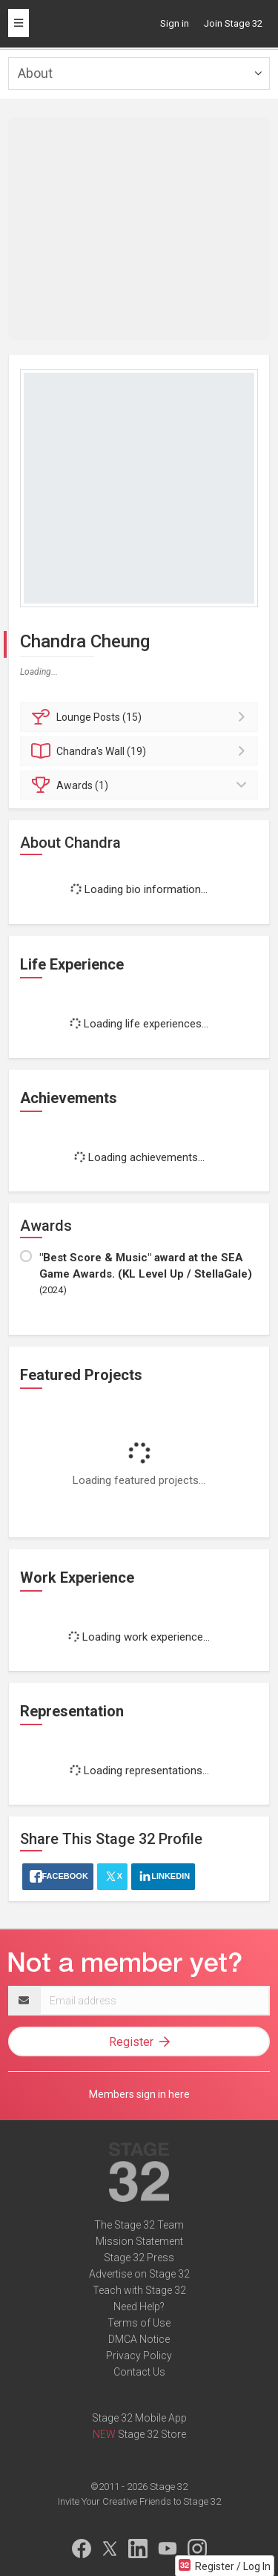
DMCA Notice (139, 2339)
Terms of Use (139, 2323)
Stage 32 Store (152, 2434)
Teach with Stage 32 (139, 2290)
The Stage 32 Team (139, 2225)
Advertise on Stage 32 (139, 2274)
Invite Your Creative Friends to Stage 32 (139, 2501)
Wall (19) (141, 751)
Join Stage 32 (233, 23)
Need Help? (139, 2306)
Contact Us (139, 2372)
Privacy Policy (139, 2355)
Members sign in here (139, 2094)
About (35, 73)
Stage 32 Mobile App (139, 2418)
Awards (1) (141, 785)
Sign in (174, 23)
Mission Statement (139, 2241)
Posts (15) (141, 717)
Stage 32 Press (139, 2257)
